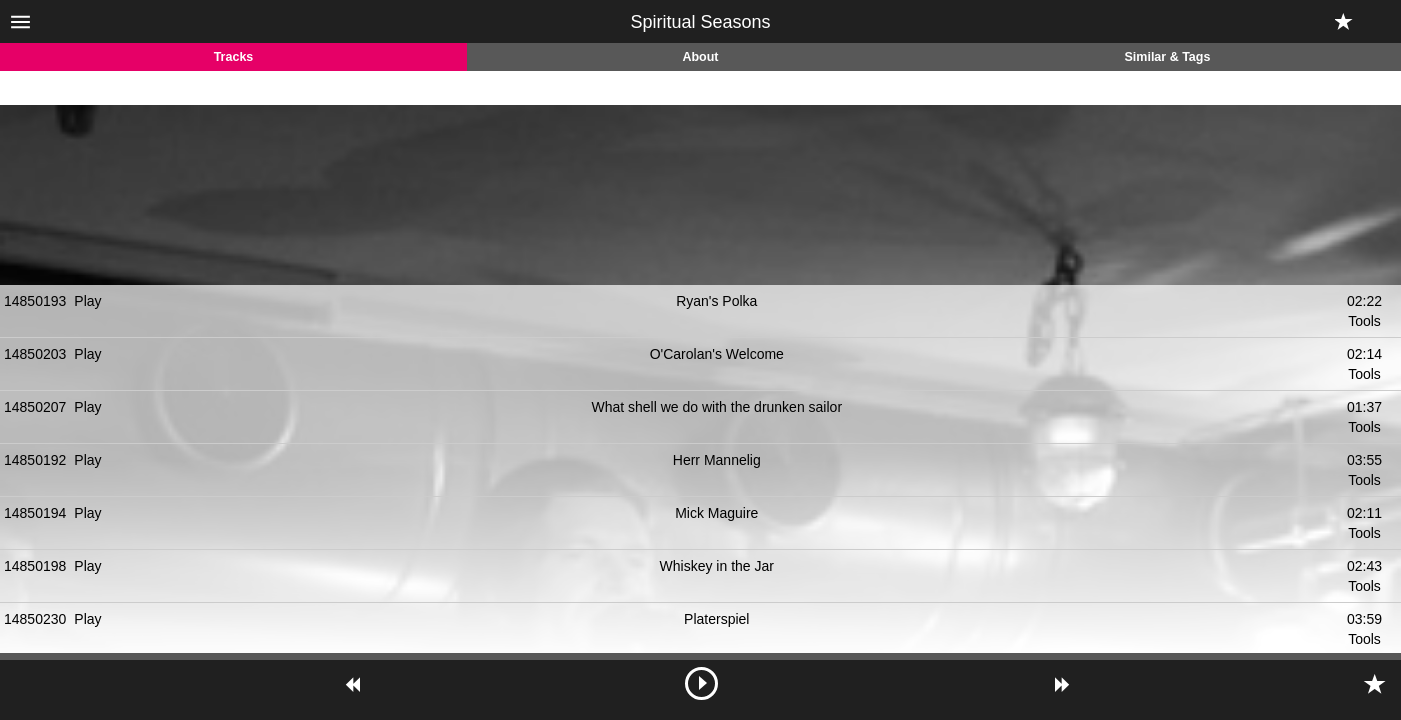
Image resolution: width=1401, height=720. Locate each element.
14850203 (35, 354)
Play (87, 301)
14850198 (35, 566)
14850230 (35, 619)
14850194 (35, 513)
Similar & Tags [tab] (1168, 57)
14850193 (35, 301)
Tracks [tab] (234, 57)
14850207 (35, 407)
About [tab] (700, 57)
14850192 (35, 460)
